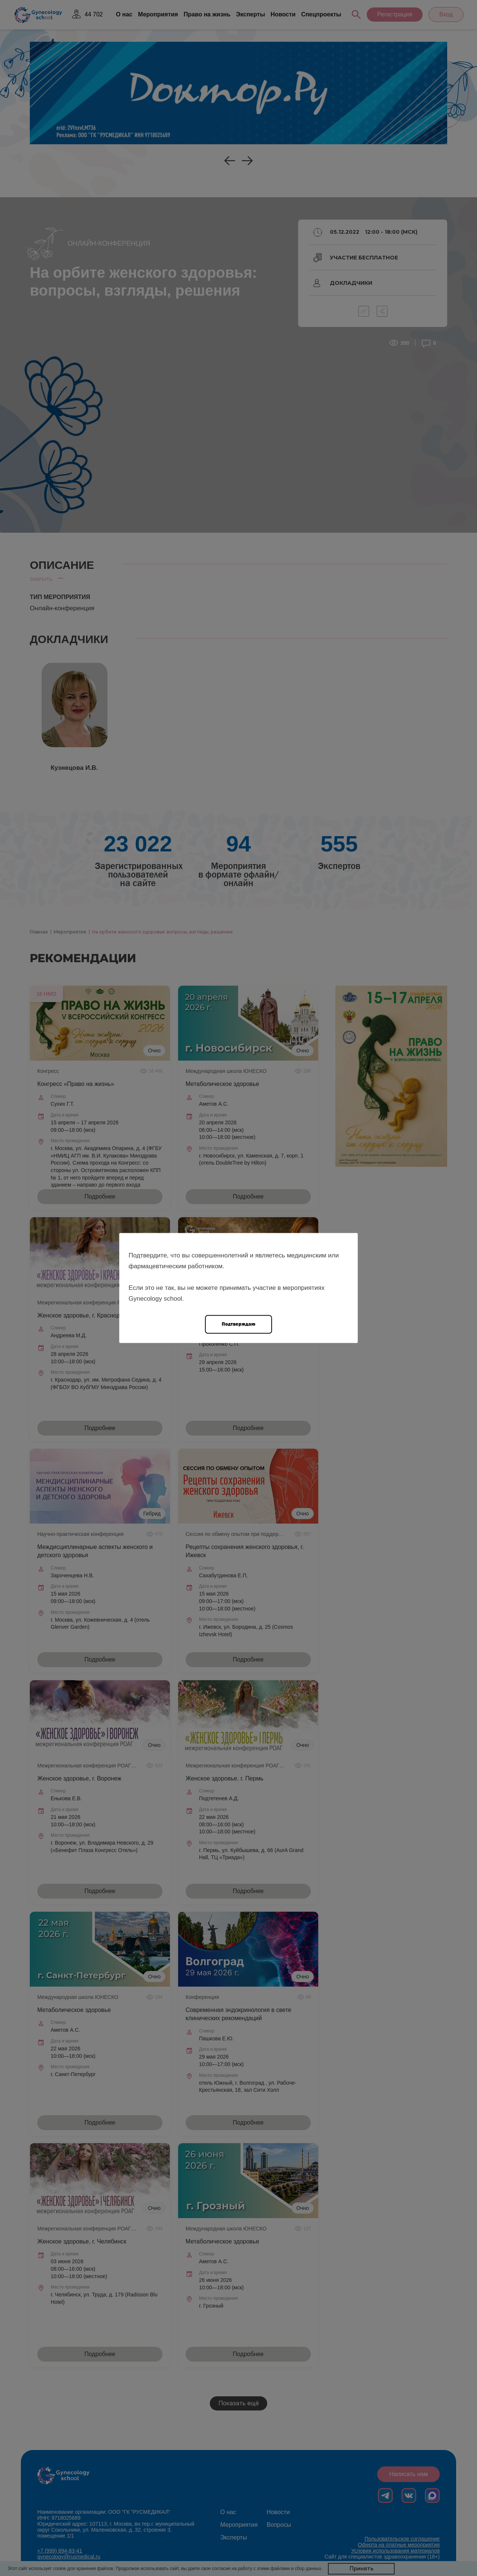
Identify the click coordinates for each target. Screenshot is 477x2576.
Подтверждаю (238, 1324)
